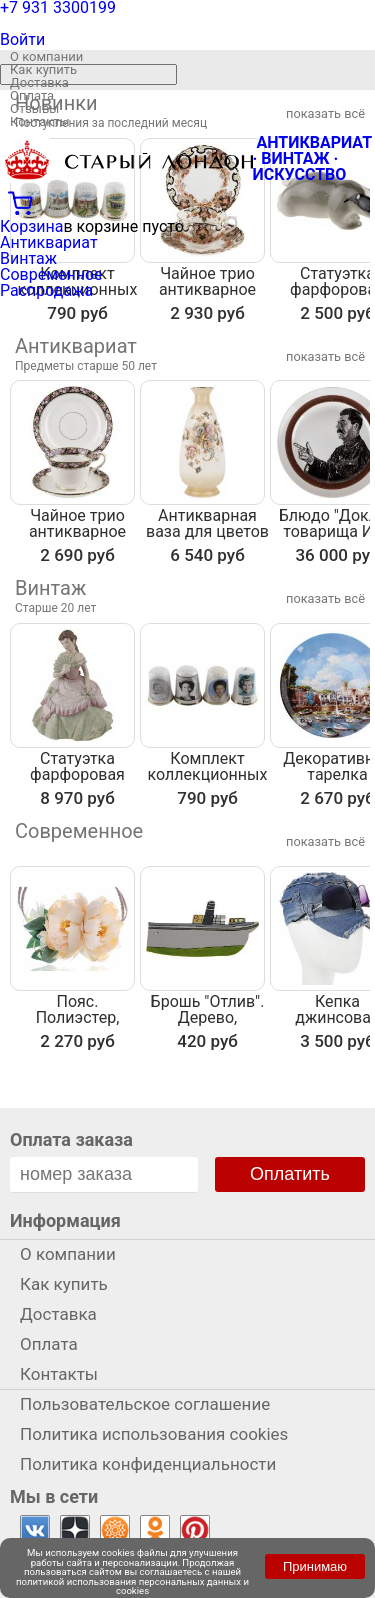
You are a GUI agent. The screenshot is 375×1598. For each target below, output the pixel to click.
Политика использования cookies (154, 1434)
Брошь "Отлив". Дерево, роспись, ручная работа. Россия (207, 1010)
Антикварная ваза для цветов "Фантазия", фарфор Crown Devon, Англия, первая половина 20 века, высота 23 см (207, 524)
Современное (51, 274)
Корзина (31, 226)
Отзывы (34, 108)
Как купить (43, 69)
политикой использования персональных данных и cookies (132, 1586)
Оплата (32, 95)
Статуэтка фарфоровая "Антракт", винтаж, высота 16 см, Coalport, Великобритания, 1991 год (77, 767)
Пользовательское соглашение (145, 1404)
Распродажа (46, 290)
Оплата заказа (71, 1139)
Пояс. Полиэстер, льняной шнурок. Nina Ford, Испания (77, 1010)
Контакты (40, 121)
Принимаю (315, 1566)
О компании (46, 56)
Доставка (39, 82)
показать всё (325, 356)
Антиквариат (49, 242)
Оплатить (290, 1174)
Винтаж (28, 258)
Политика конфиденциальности (148, 1464)
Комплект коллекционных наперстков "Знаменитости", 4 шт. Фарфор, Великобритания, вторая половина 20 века (207, 767)
